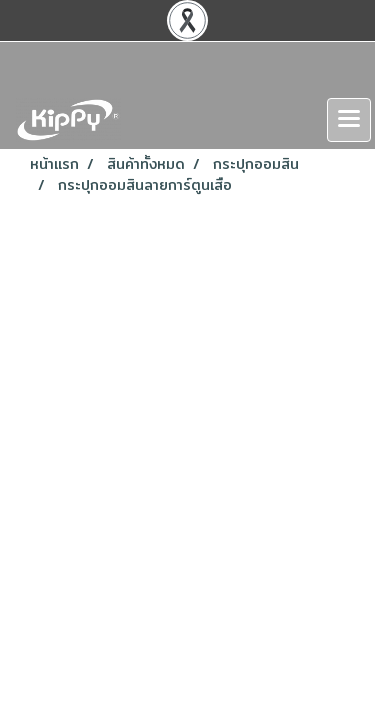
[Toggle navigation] (349, 120)
